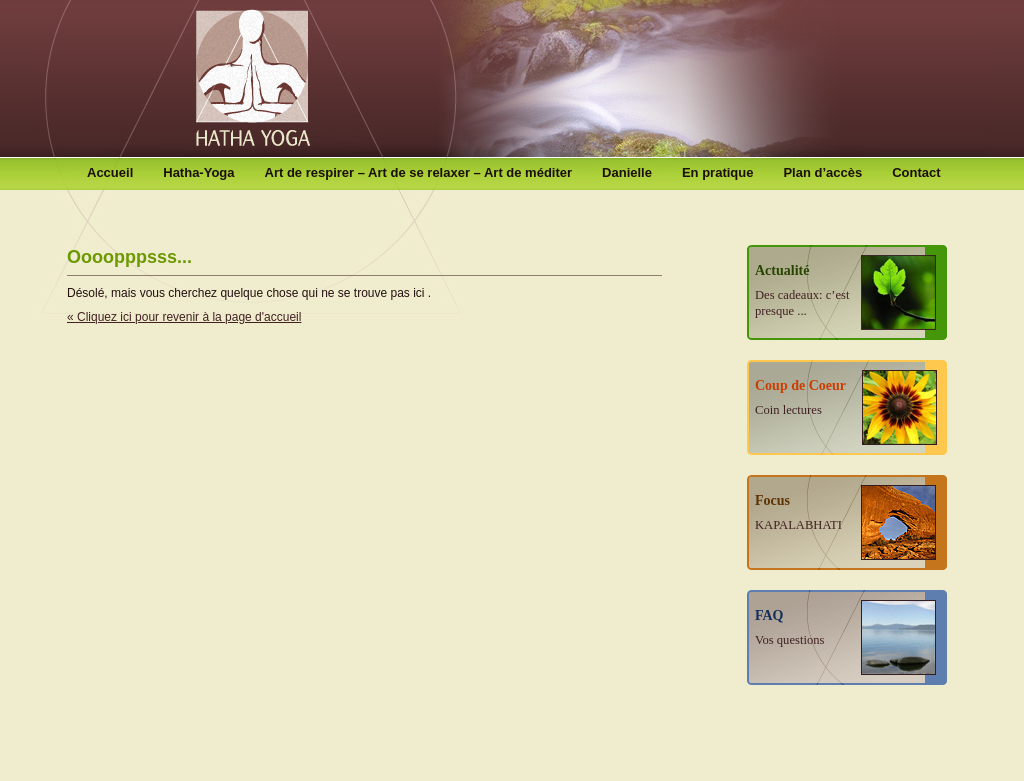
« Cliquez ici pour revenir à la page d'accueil (184, 317)
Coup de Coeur (800, 397)
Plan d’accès (822, 172)
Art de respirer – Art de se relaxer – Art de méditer (419, 172)
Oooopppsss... (129, 257)
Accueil (110, 172)
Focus (798, 512)
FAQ (789, 627)
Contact (916, 172)
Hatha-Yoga (198, 172)
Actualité (802, 290)
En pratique (718, 172)
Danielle (627, 172)
